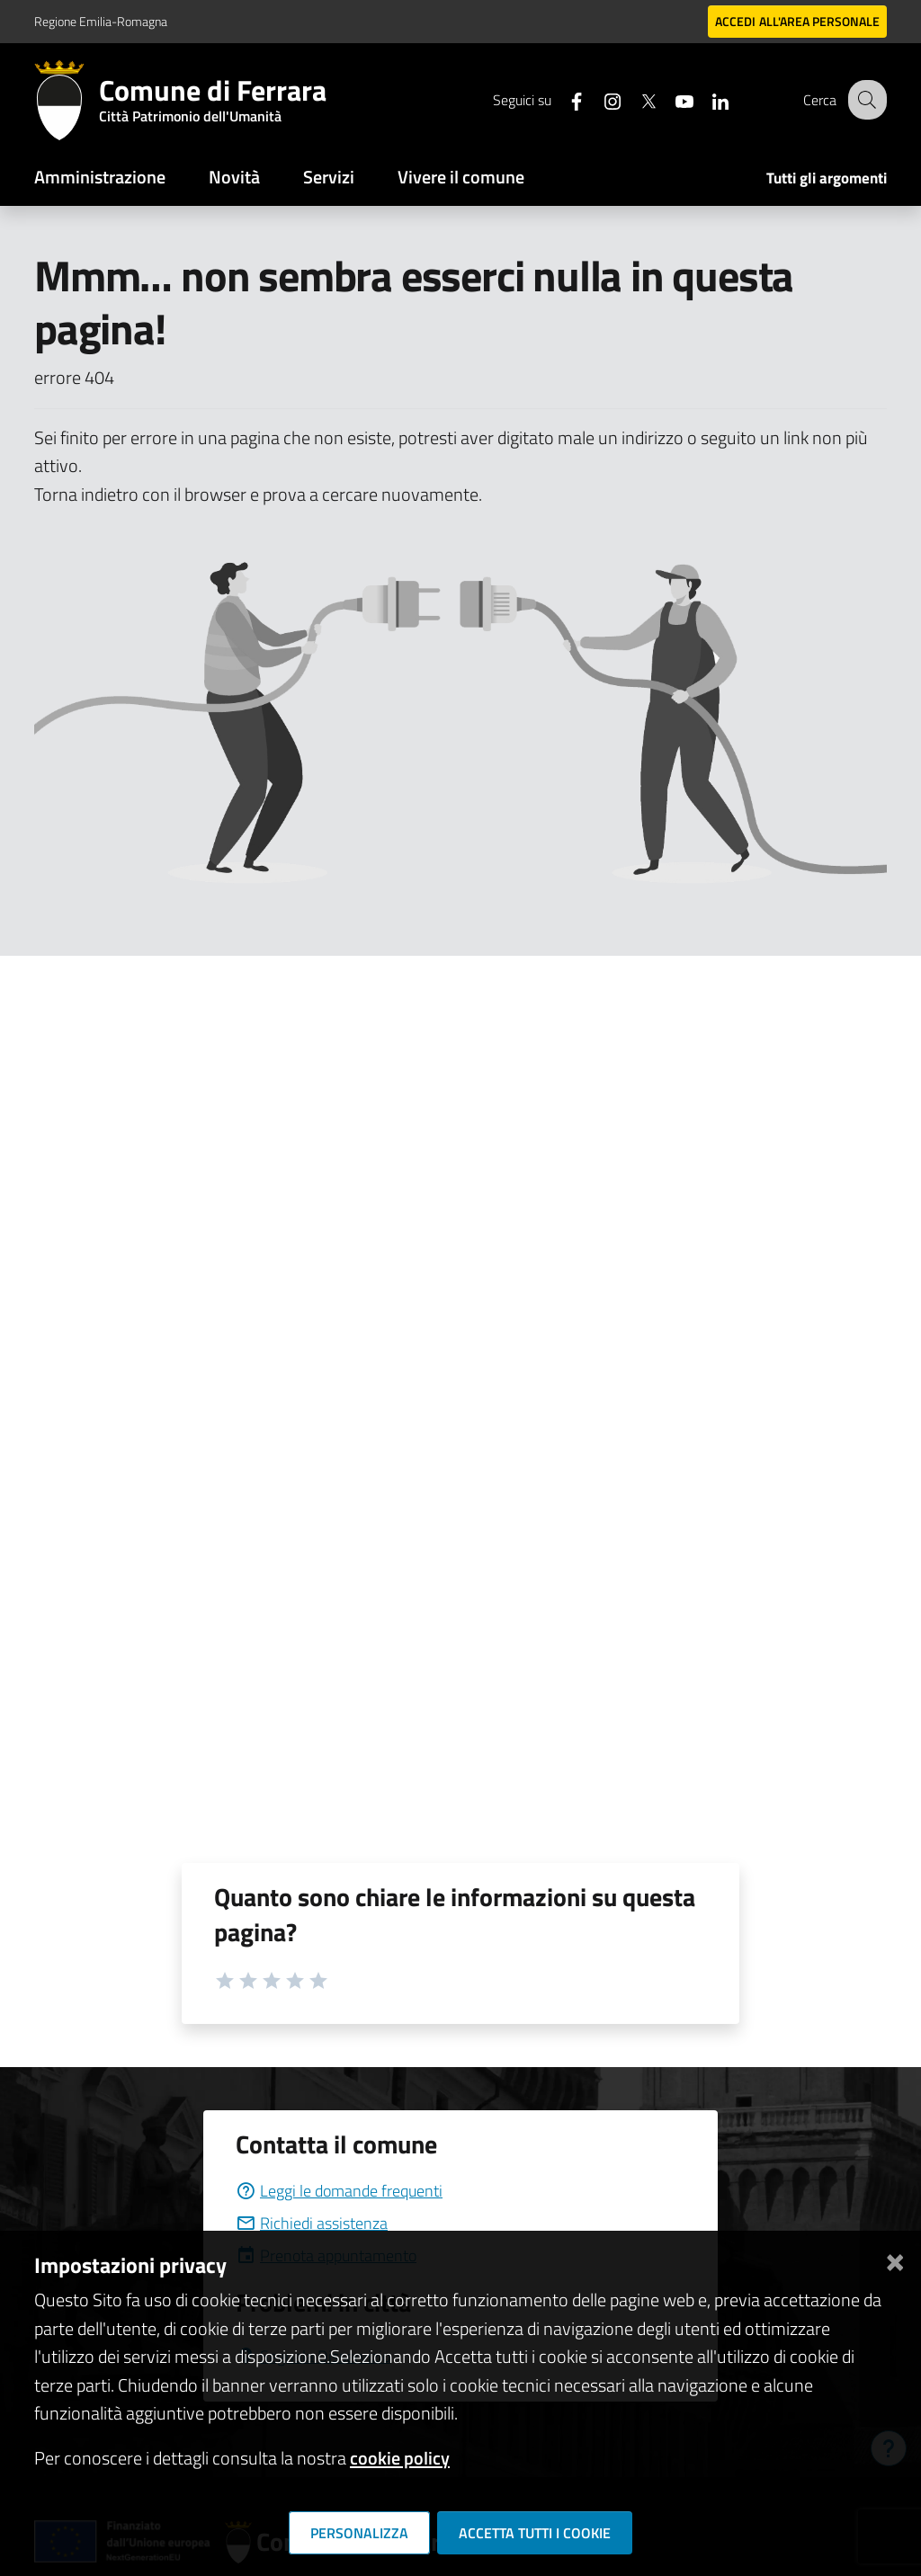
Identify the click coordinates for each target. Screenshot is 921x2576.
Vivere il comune (461, 177)
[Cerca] (865, 99)
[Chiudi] (895, 2258)
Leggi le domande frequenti (339, 2191)
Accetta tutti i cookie (535, 2533)
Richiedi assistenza (312, 2223)
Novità (234, 177)
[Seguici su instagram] (598, 99)
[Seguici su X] (634, 99)
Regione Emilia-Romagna (100, 21)
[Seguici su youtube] (670, 99)
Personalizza (359, 2533)
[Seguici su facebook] (562, 99)
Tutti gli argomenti (826, 178)
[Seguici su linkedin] (706, 99)
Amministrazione (99, 177)
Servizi (328, 177)
